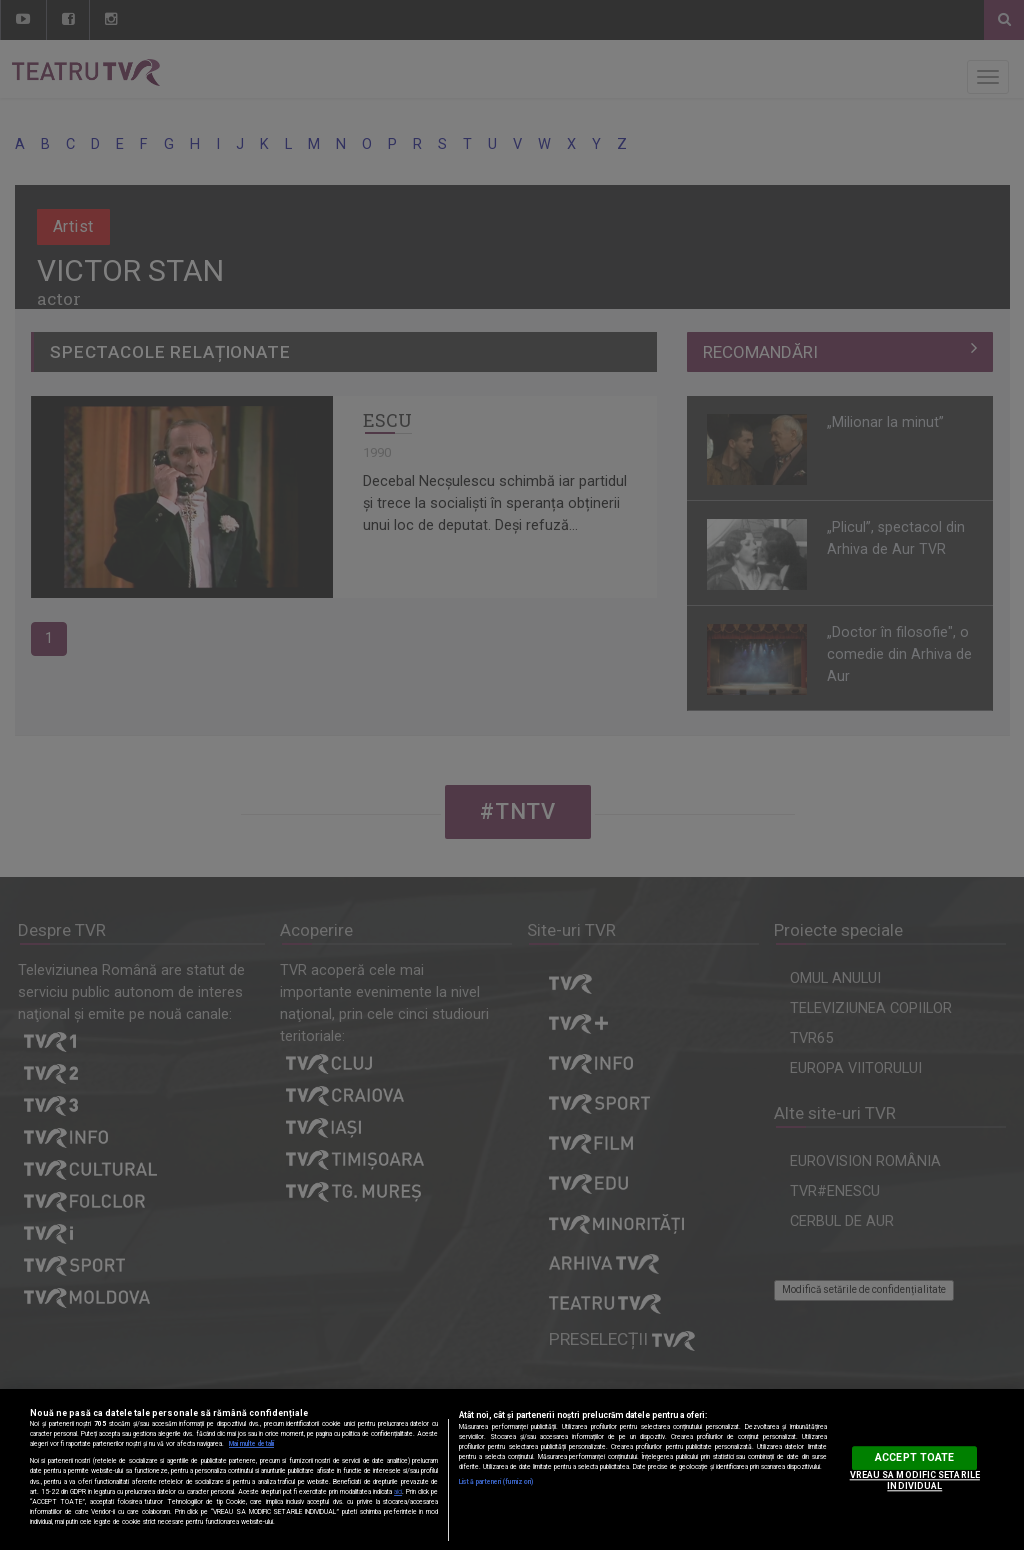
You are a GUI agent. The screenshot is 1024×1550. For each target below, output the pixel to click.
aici (398, 1492)
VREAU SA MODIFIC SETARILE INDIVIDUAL (915, 1480)
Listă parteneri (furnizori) (496, 1482)
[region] (512, 1469)
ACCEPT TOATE (914, 1457)
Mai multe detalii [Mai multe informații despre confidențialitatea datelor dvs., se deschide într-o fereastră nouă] (251, 1444)
